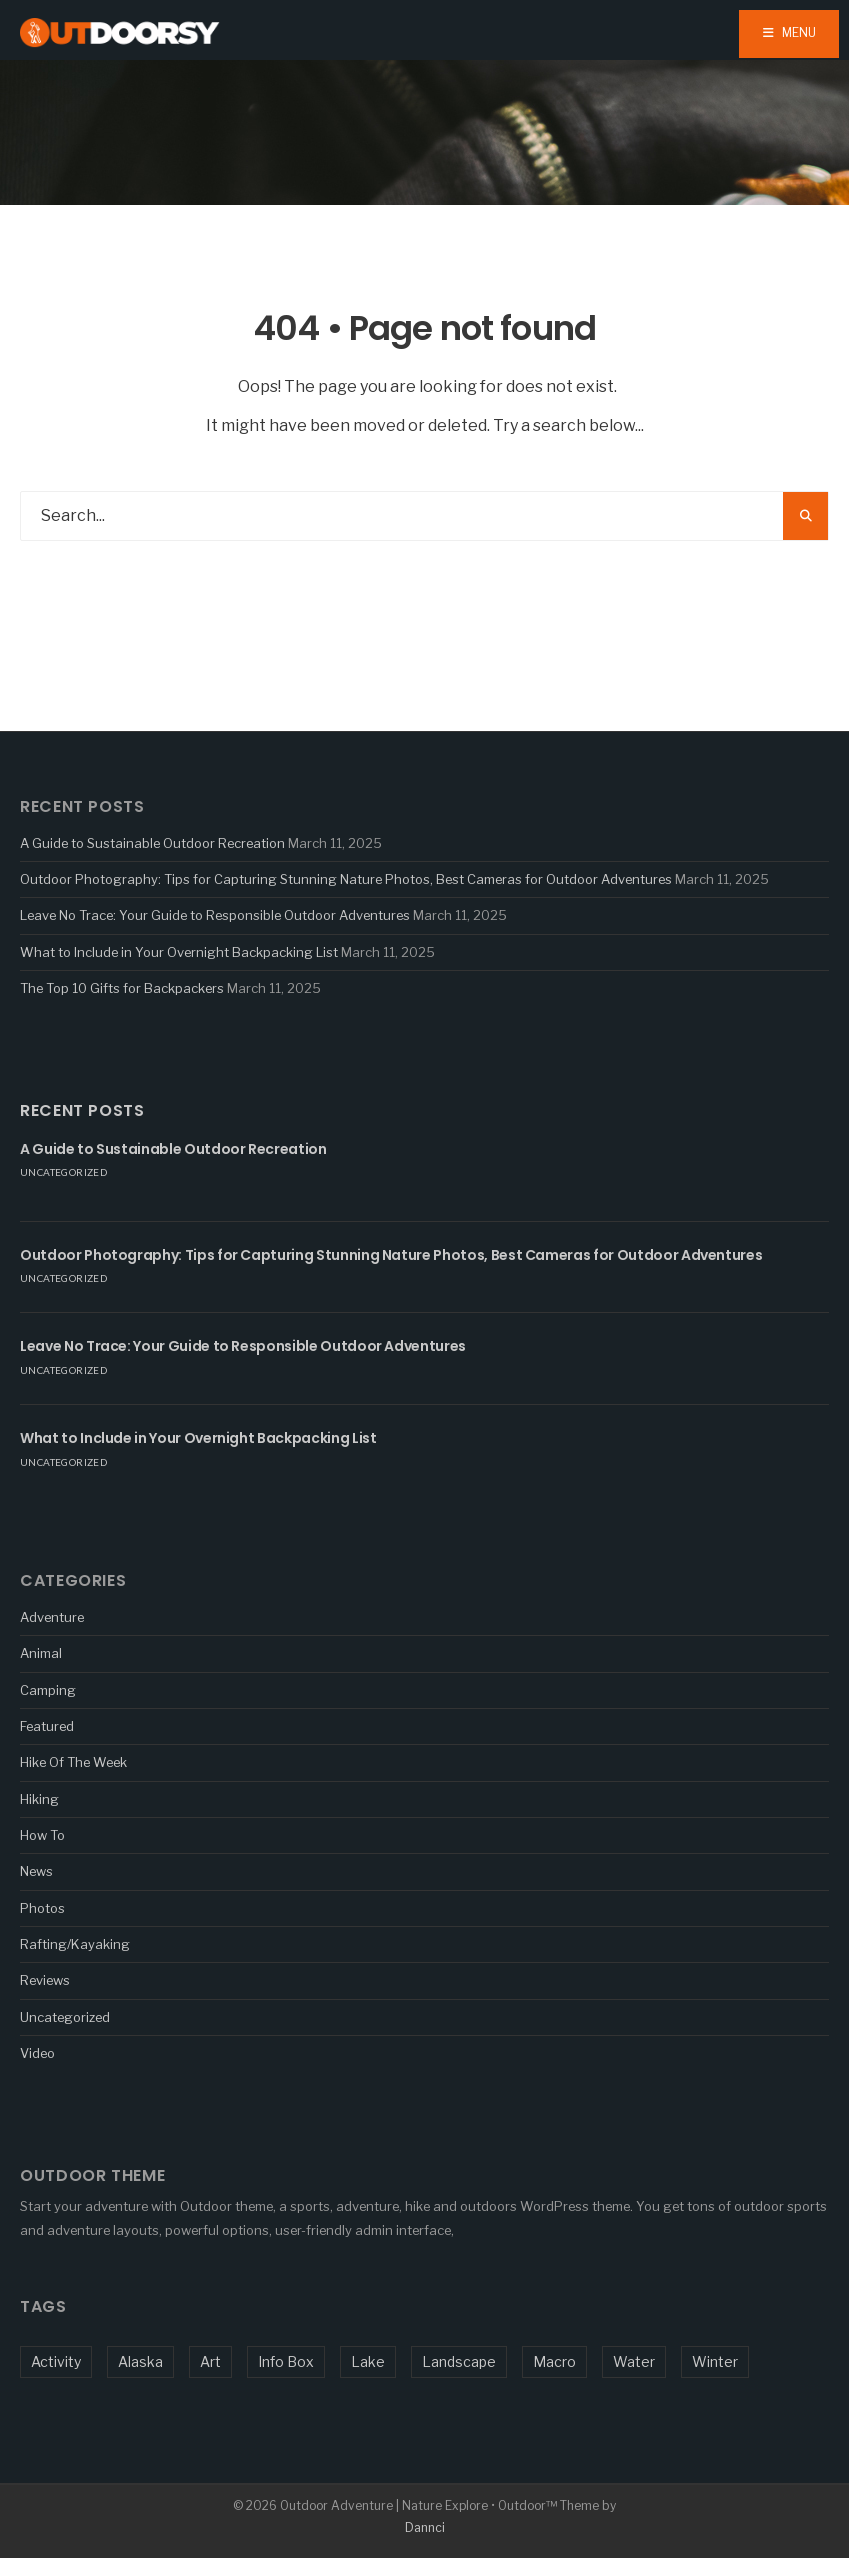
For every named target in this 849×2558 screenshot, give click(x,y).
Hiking (39, 1799)
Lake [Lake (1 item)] (368, 2361)
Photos (42, 1908)
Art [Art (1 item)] (210, 2361)
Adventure (52, 1617)
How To (42, 1835)
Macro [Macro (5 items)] (554, 2361)
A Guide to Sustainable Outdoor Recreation (152, 843)
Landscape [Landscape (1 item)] (459, 2361)
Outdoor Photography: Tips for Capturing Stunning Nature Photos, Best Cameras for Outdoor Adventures (346, 879)
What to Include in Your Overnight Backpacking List (179, 952)
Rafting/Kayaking (75, 1944)
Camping (48, 1690)
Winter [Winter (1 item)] (715, 2361)
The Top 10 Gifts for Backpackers (122, 988)
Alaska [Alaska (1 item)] (140, 2361)
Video (37, 2053)
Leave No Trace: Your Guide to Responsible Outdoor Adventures (215, 915)
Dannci (425, 2527)
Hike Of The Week (73, 1762)
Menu (789, 32)
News (36, 1871)
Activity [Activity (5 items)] (56, 2361)
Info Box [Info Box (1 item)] (286, 2361)
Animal (41, 1653)
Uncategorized (63, 1172)
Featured (47, 1726)
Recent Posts (82, 1110)
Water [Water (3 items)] (634, 2361)
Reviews (45, 1980)
